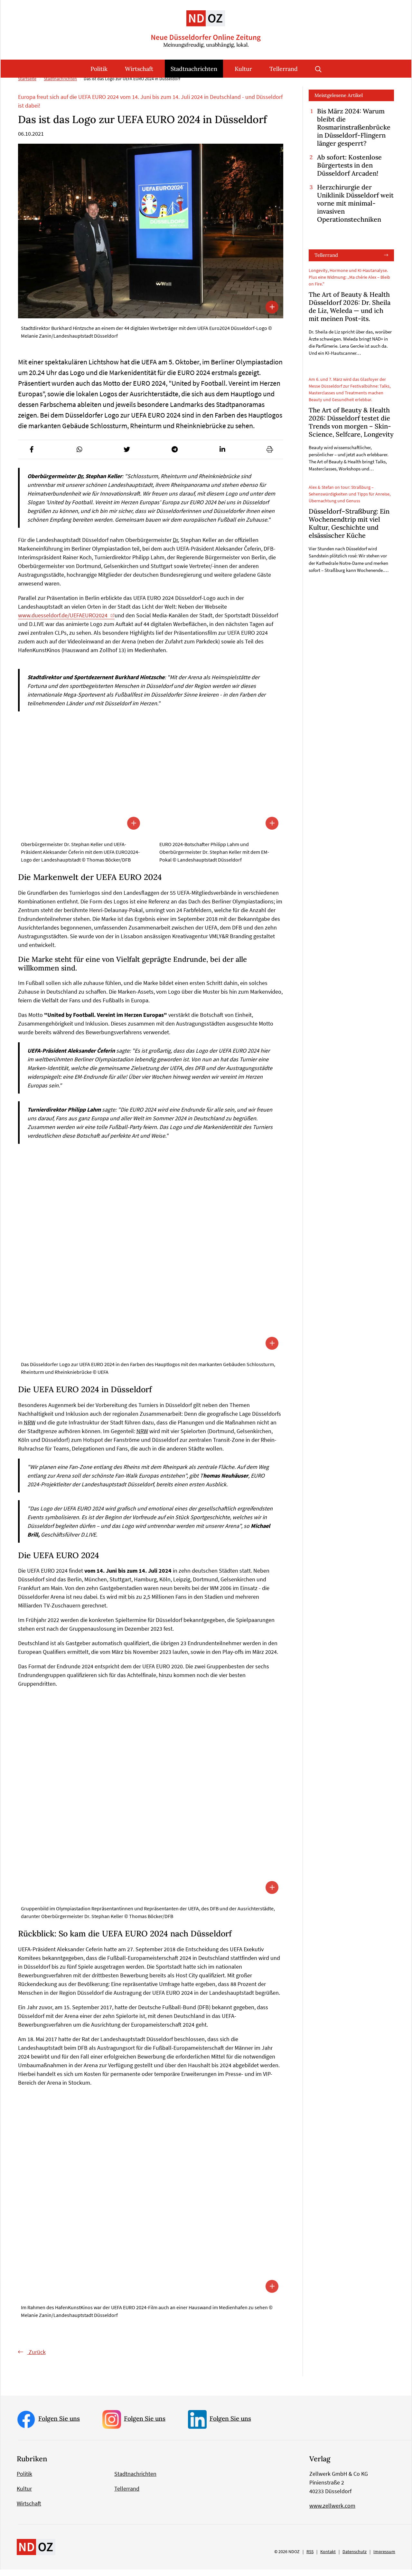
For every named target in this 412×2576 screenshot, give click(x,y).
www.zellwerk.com (332, 2512)
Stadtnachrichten (194, 68)
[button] (31, 456)
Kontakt (328, 2558)
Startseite (27, 85)
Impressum (384, 2558)
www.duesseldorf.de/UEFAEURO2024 (63, 621)
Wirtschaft (139, 68)
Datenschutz (354, 2558)
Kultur (243, 68)
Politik (99, 68)
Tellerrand (283, 68)
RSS (310, 2558)
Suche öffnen (318, 69)
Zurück (36, 2358)
